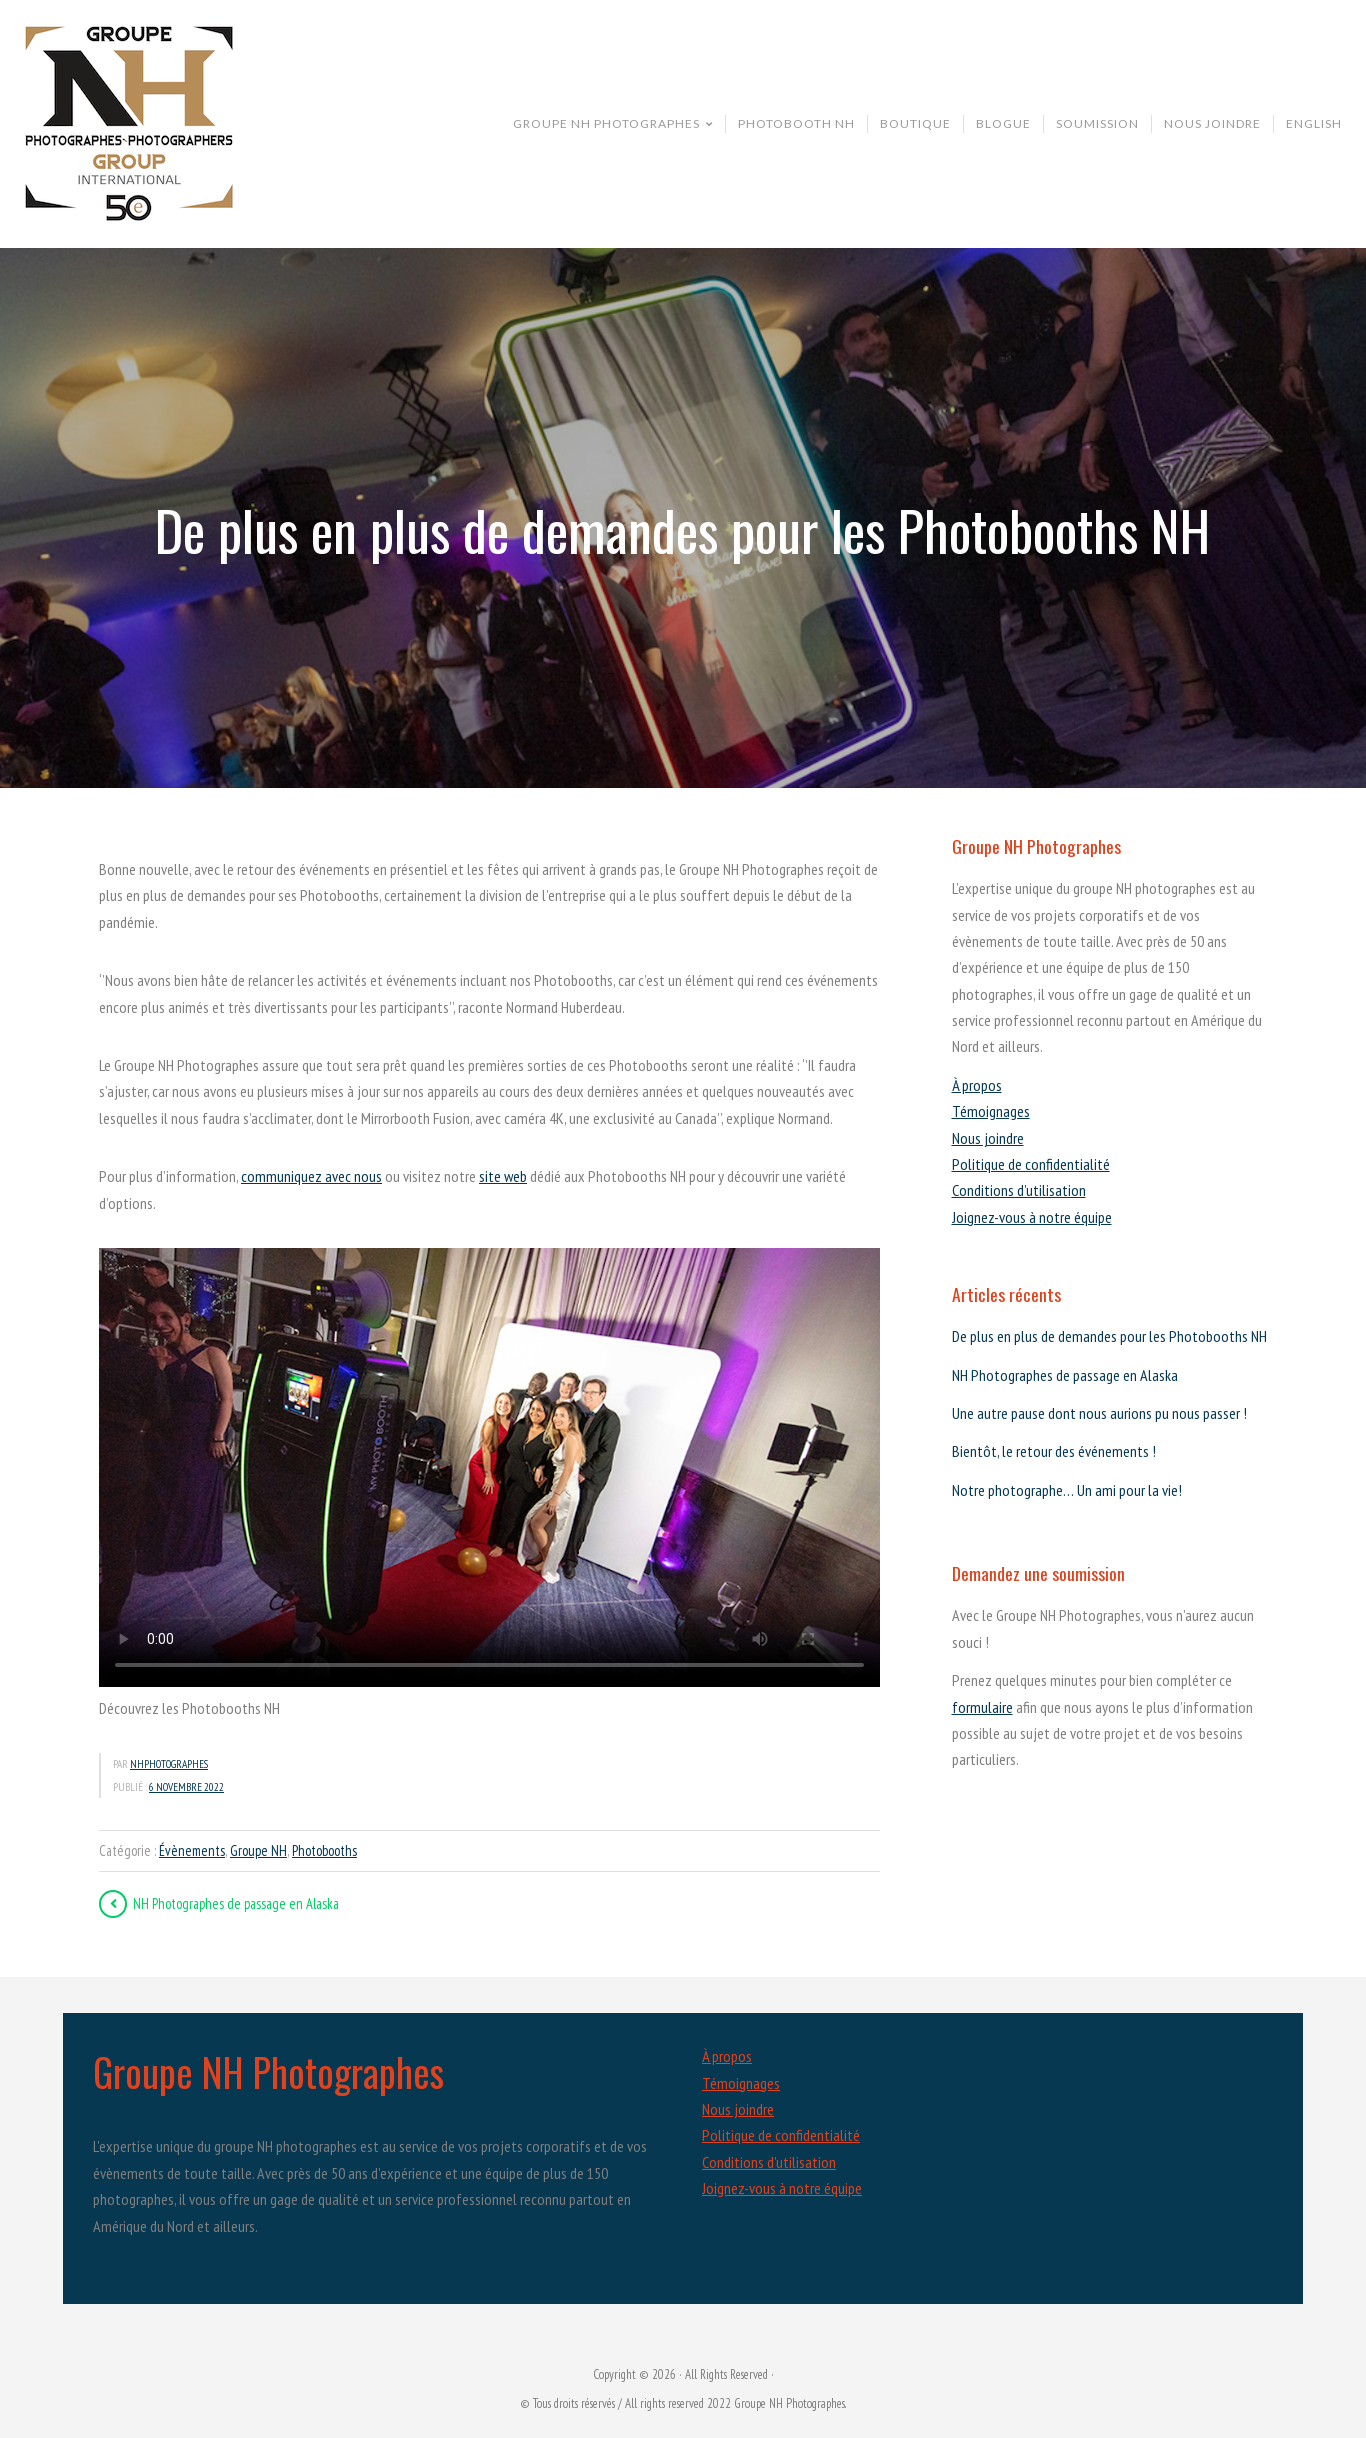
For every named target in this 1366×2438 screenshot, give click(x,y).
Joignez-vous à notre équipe (1032, 1217)
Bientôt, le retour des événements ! (1054, 1451)
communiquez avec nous (311, 1176)
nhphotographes (169, 1764)
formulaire (982, 1707)
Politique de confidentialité (1031, 1164)
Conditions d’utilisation (1019, 1190)
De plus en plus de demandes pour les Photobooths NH (1109, 1336)
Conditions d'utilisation (769, 2162)
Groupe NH (258, 1850)
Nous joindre (988, 1138)
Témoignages (991, 1111)
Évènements (192, 1850)
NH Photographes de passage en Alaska (1065, 1375)
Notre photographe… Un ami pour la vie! (1067, 1490)
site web (503, 1176)
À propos (977, 1085)
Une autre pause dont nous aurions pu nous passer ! (1099, 1413)
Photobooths (324, 1850)
